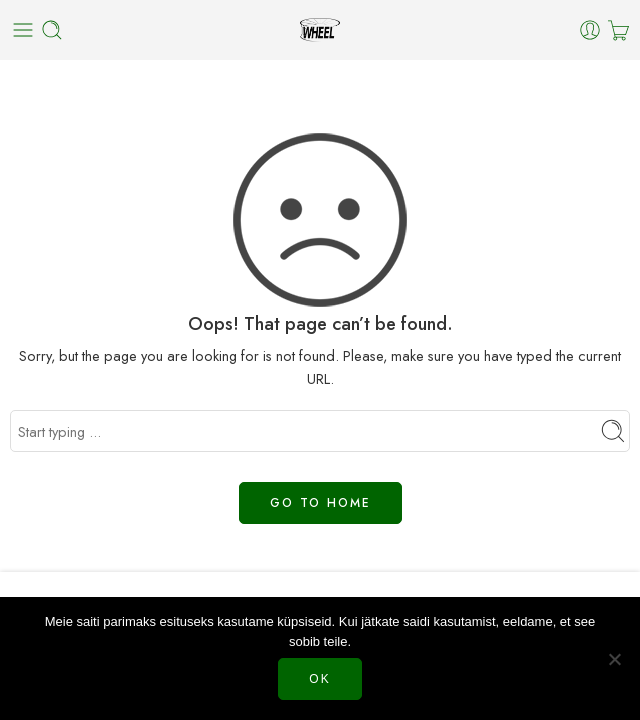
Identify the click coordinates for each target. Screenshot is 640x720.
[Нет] (615, 659)
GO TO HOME (320, 503)
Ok (319, 679)
